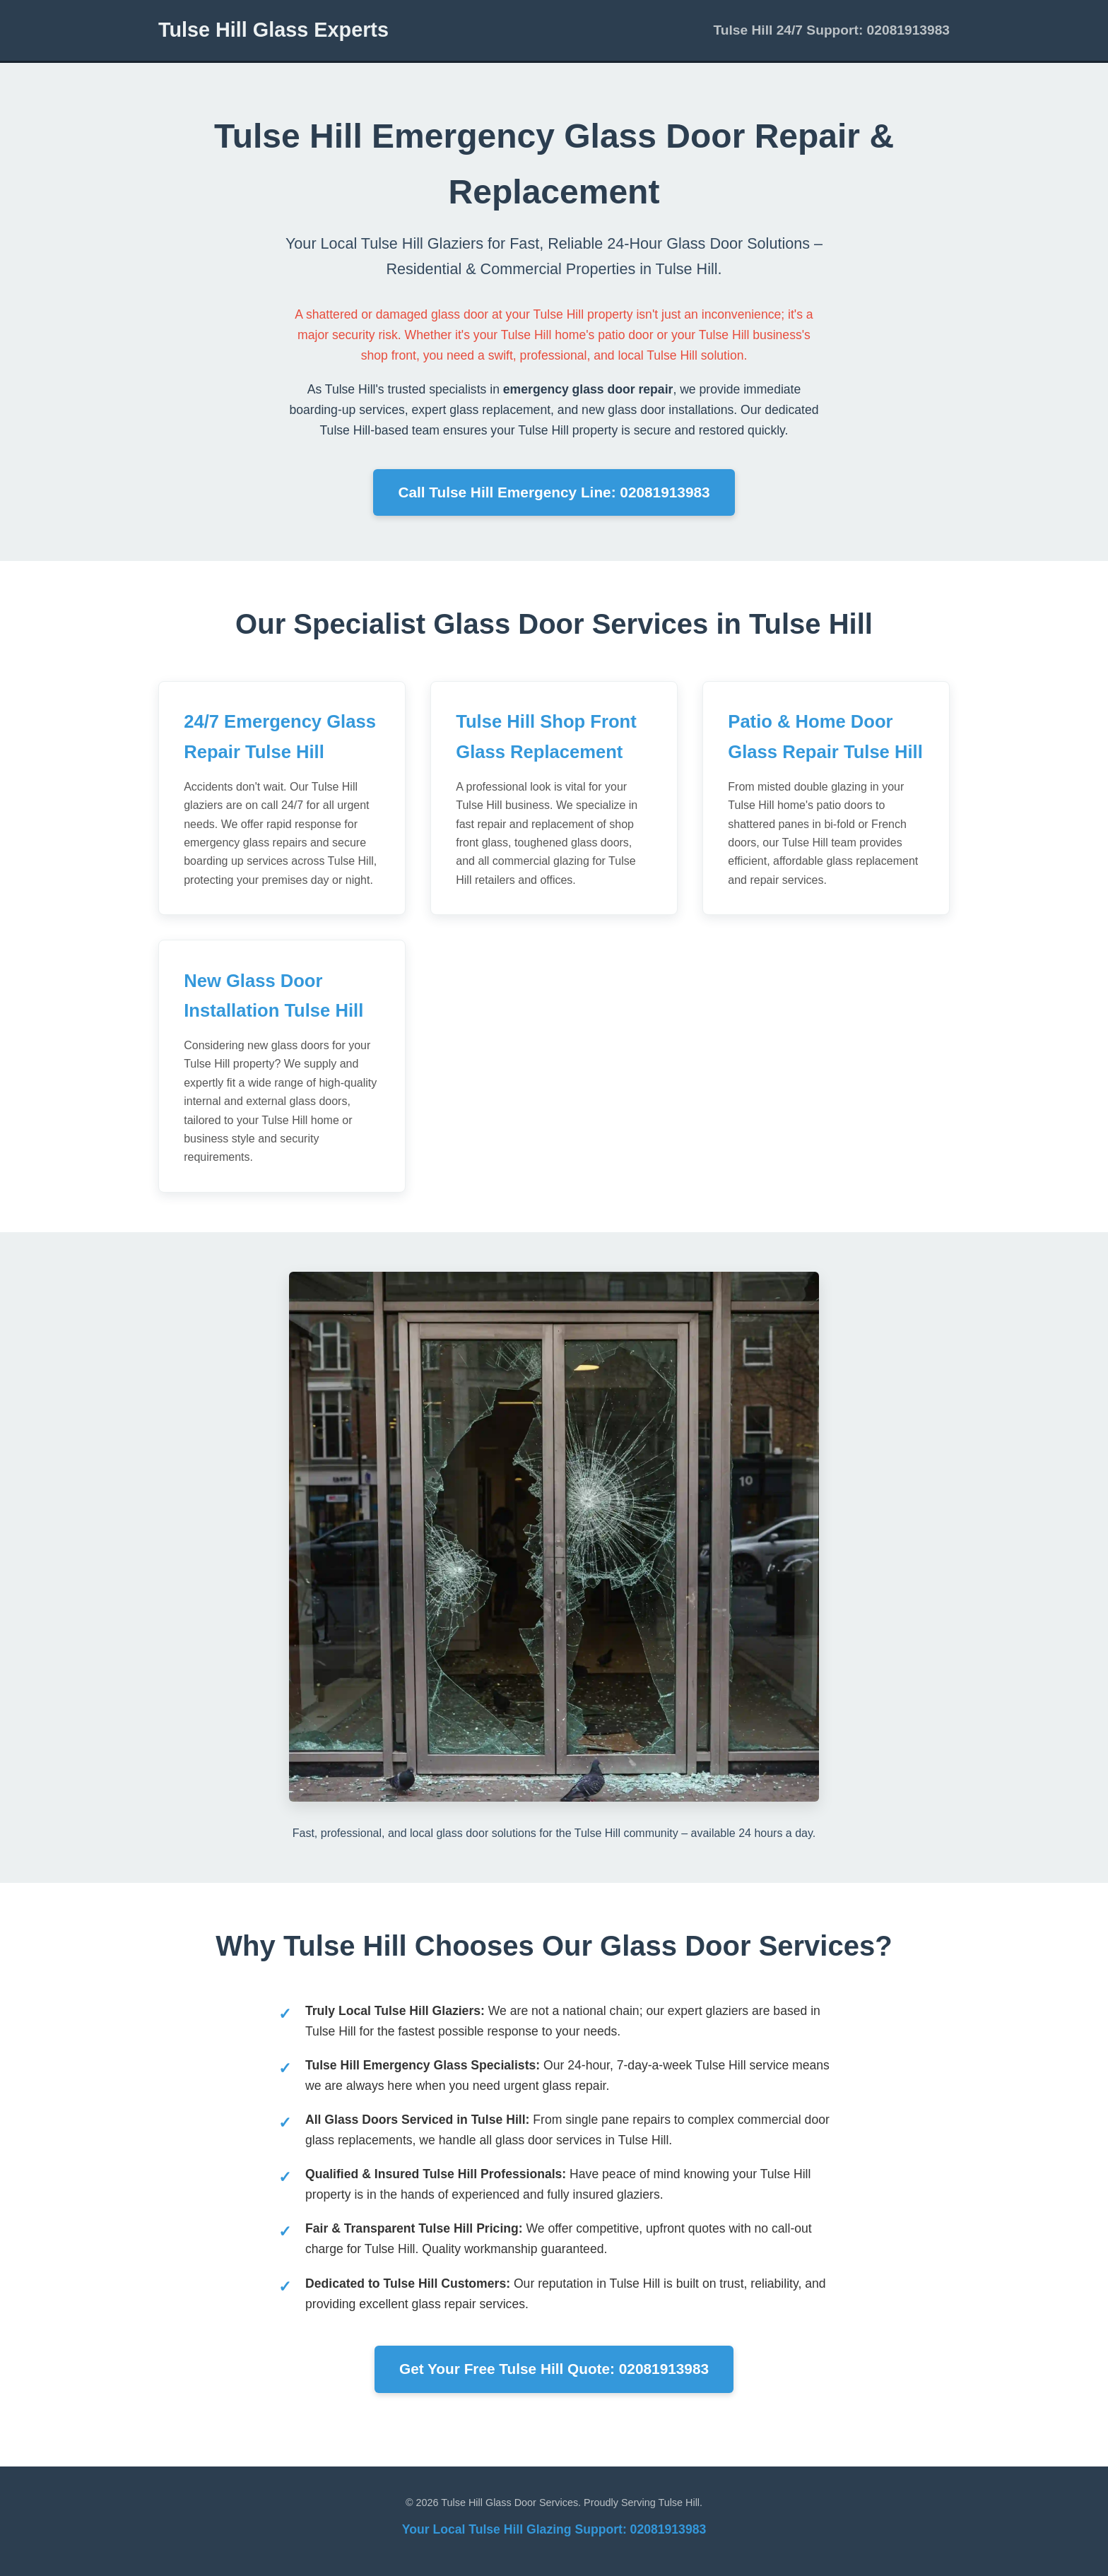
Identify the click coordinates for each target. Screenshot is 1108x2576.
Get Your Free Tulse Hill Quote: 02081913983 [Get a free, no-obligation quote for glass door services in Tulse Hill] (554, 2369)
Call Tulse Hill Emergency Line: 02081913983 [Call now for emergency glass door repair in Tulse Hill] (553, 492)
